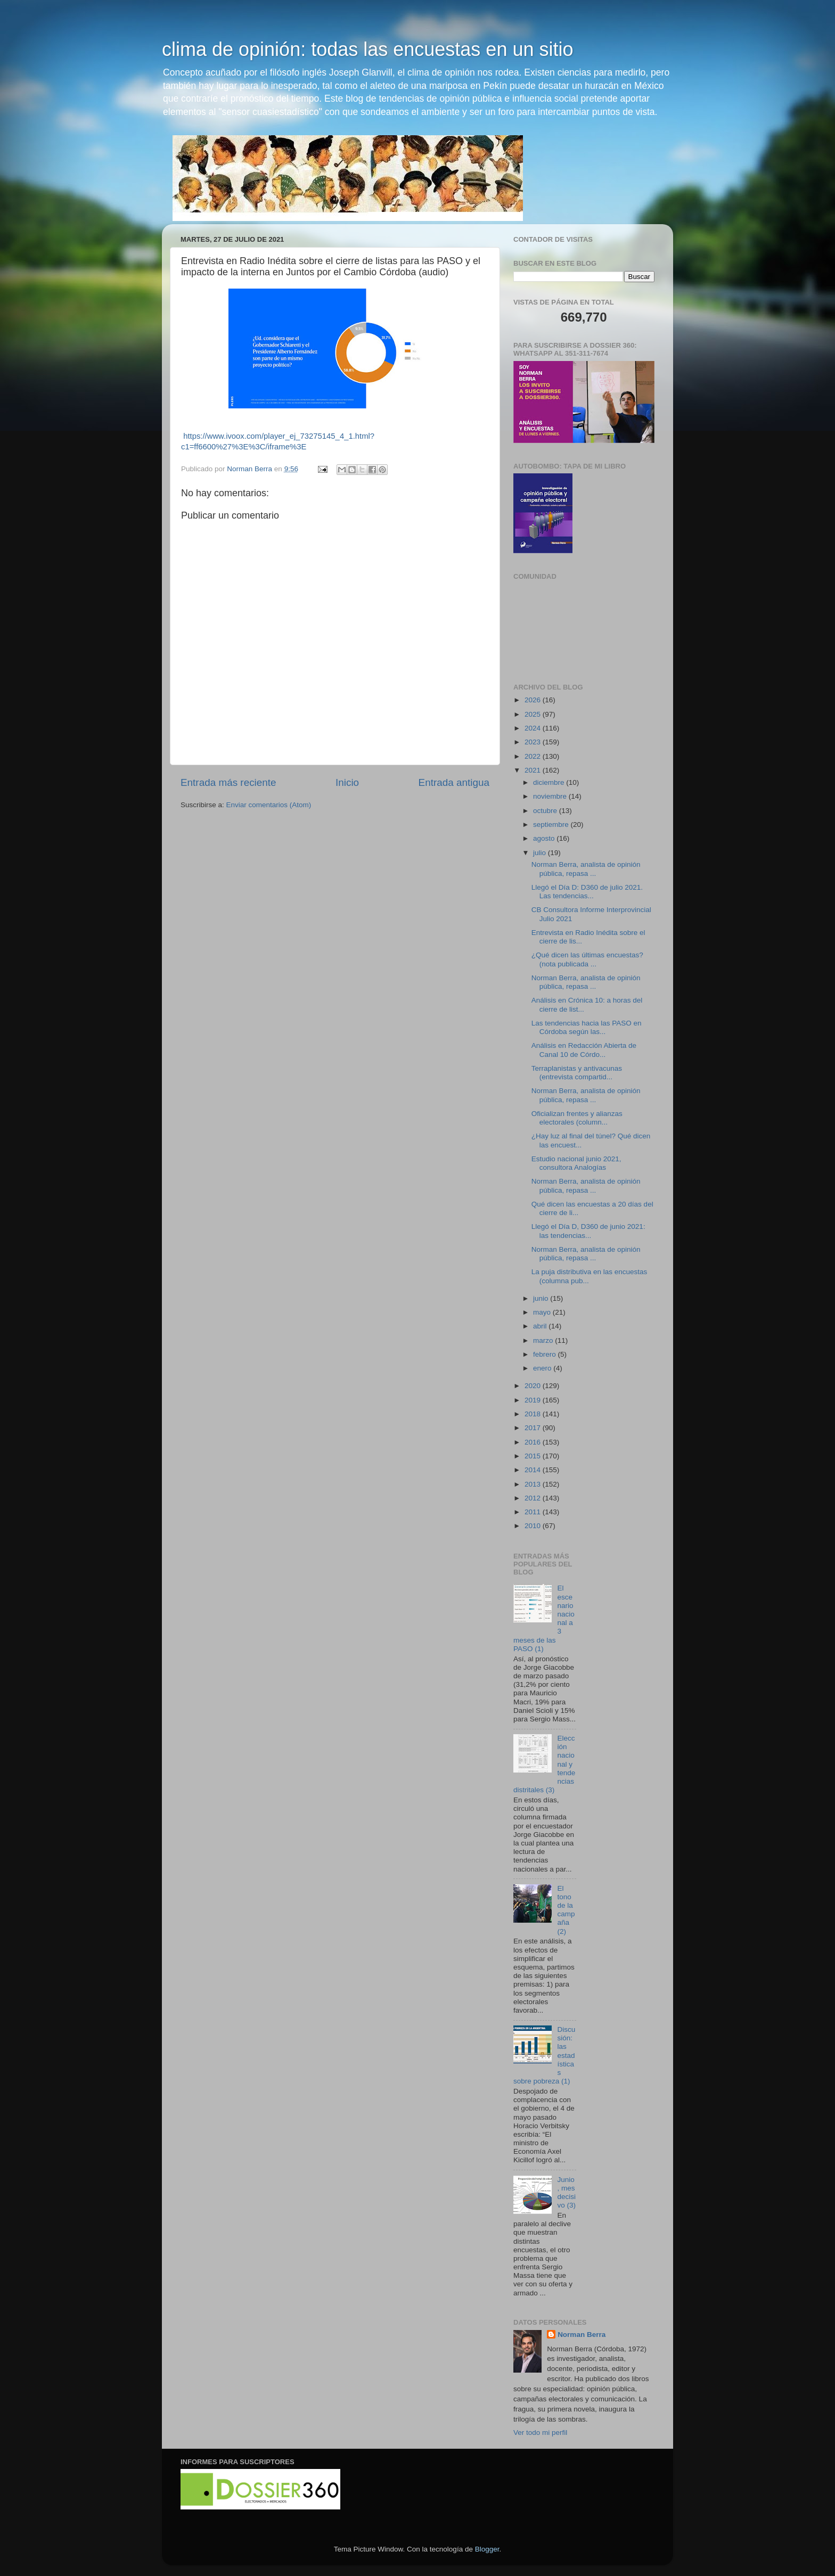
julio (540, 853)
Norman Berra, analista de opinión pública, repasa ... (586, 868)
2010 (534, 1526)
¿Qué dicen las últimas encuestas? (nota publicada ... (587, 959)
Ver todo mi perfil (540, 2432)
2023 (534, 742)
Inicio (347, 782)
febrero (545, 1354)
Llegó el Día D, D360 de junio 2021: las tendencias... (588, 1231)
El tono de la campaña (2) (566, 1909)
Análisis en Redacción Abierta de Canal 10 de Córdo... (583, 1049)
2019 (534, 1400)
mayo (543, 1312)
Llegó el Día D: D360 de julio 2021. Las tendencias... (587, 891)
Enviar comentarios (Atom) (269, 805)
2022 (534, 756)
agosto (544, 838)
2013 (534, 1484)
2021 (534, 770)
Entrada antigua (454, 782)
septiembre (552, 824)
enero (543, 1368)
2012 (534, 1498)
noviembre (551, 796)
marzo (544, 1340)
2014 (534, 1470)
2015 (534, 1456)
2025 (534, 714)
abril (541, 1326)
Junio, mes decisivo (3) (566, 2193)
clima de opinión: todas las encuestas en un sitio (367, 49)
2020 (534, 1386)
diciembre (549, 782)
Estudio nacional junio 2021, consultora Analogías (576, 1163)
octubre (546, 811)
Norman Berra (581, 2335)
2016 (534, 1442)
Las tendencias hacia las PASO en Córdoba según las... (586, 1027)
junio (541, 1298)
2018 (534, 1414)
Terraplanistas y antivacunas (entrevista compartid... (576, 1072)
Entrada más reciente (228, 782)
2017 (534, 1428)
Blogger (487, 2549)
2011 (534, 1512)
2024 (534, 728)
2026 (534, 700)
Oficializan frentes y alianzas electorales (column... (577, 1118)
